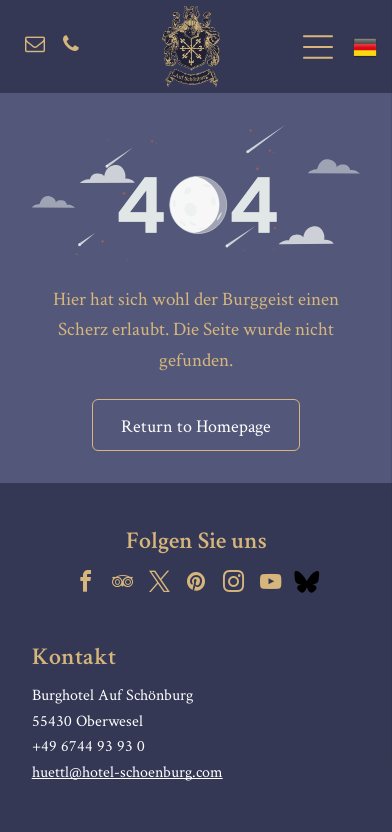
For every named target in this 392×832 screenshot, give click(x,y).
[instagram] (233, 584)
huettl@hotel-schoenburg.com (127, 771)
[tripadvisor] (122, 584)
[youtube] (270, 584)
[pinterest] (196, 584)
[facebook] (85, 584)
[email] (35, 46)
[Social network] (307, 584)
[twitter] (159, 584)
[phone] (71, 46)
